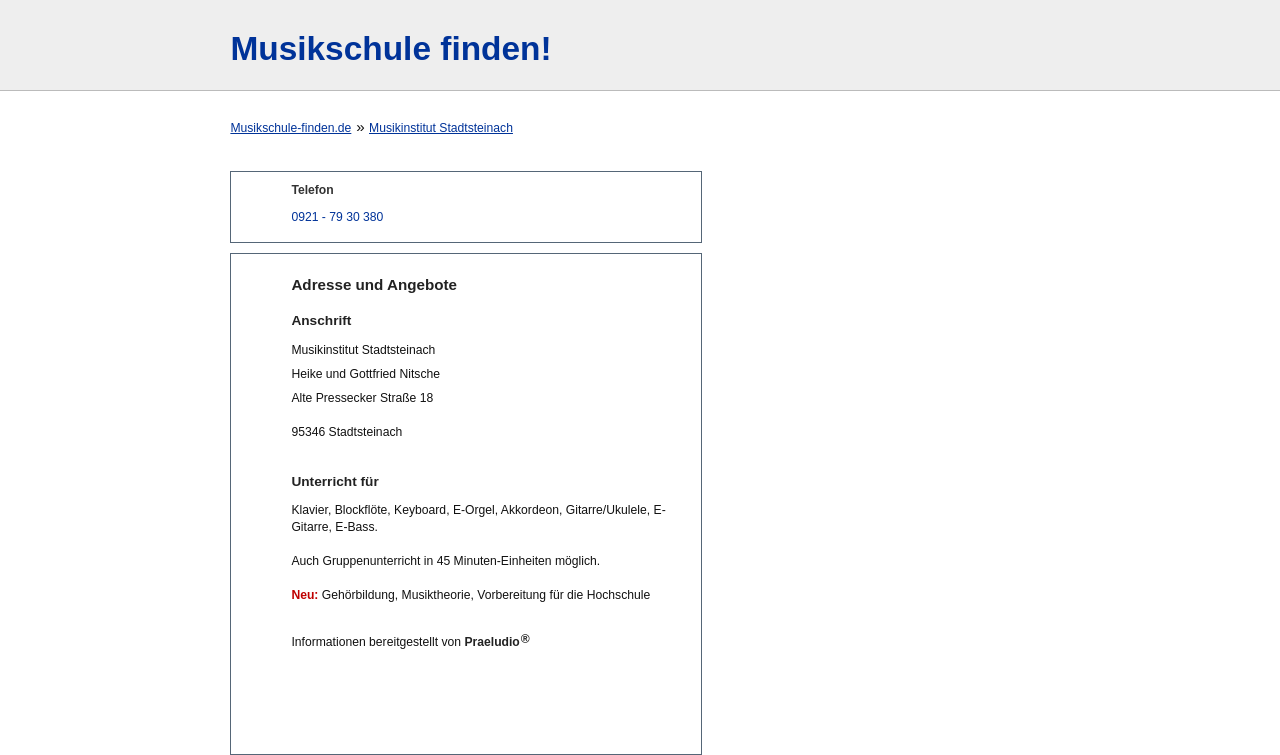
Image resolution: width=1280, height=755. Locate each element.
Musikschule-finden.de (290, 128)
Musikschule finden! (390, 48)
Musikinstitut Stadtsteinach (441, 128)
